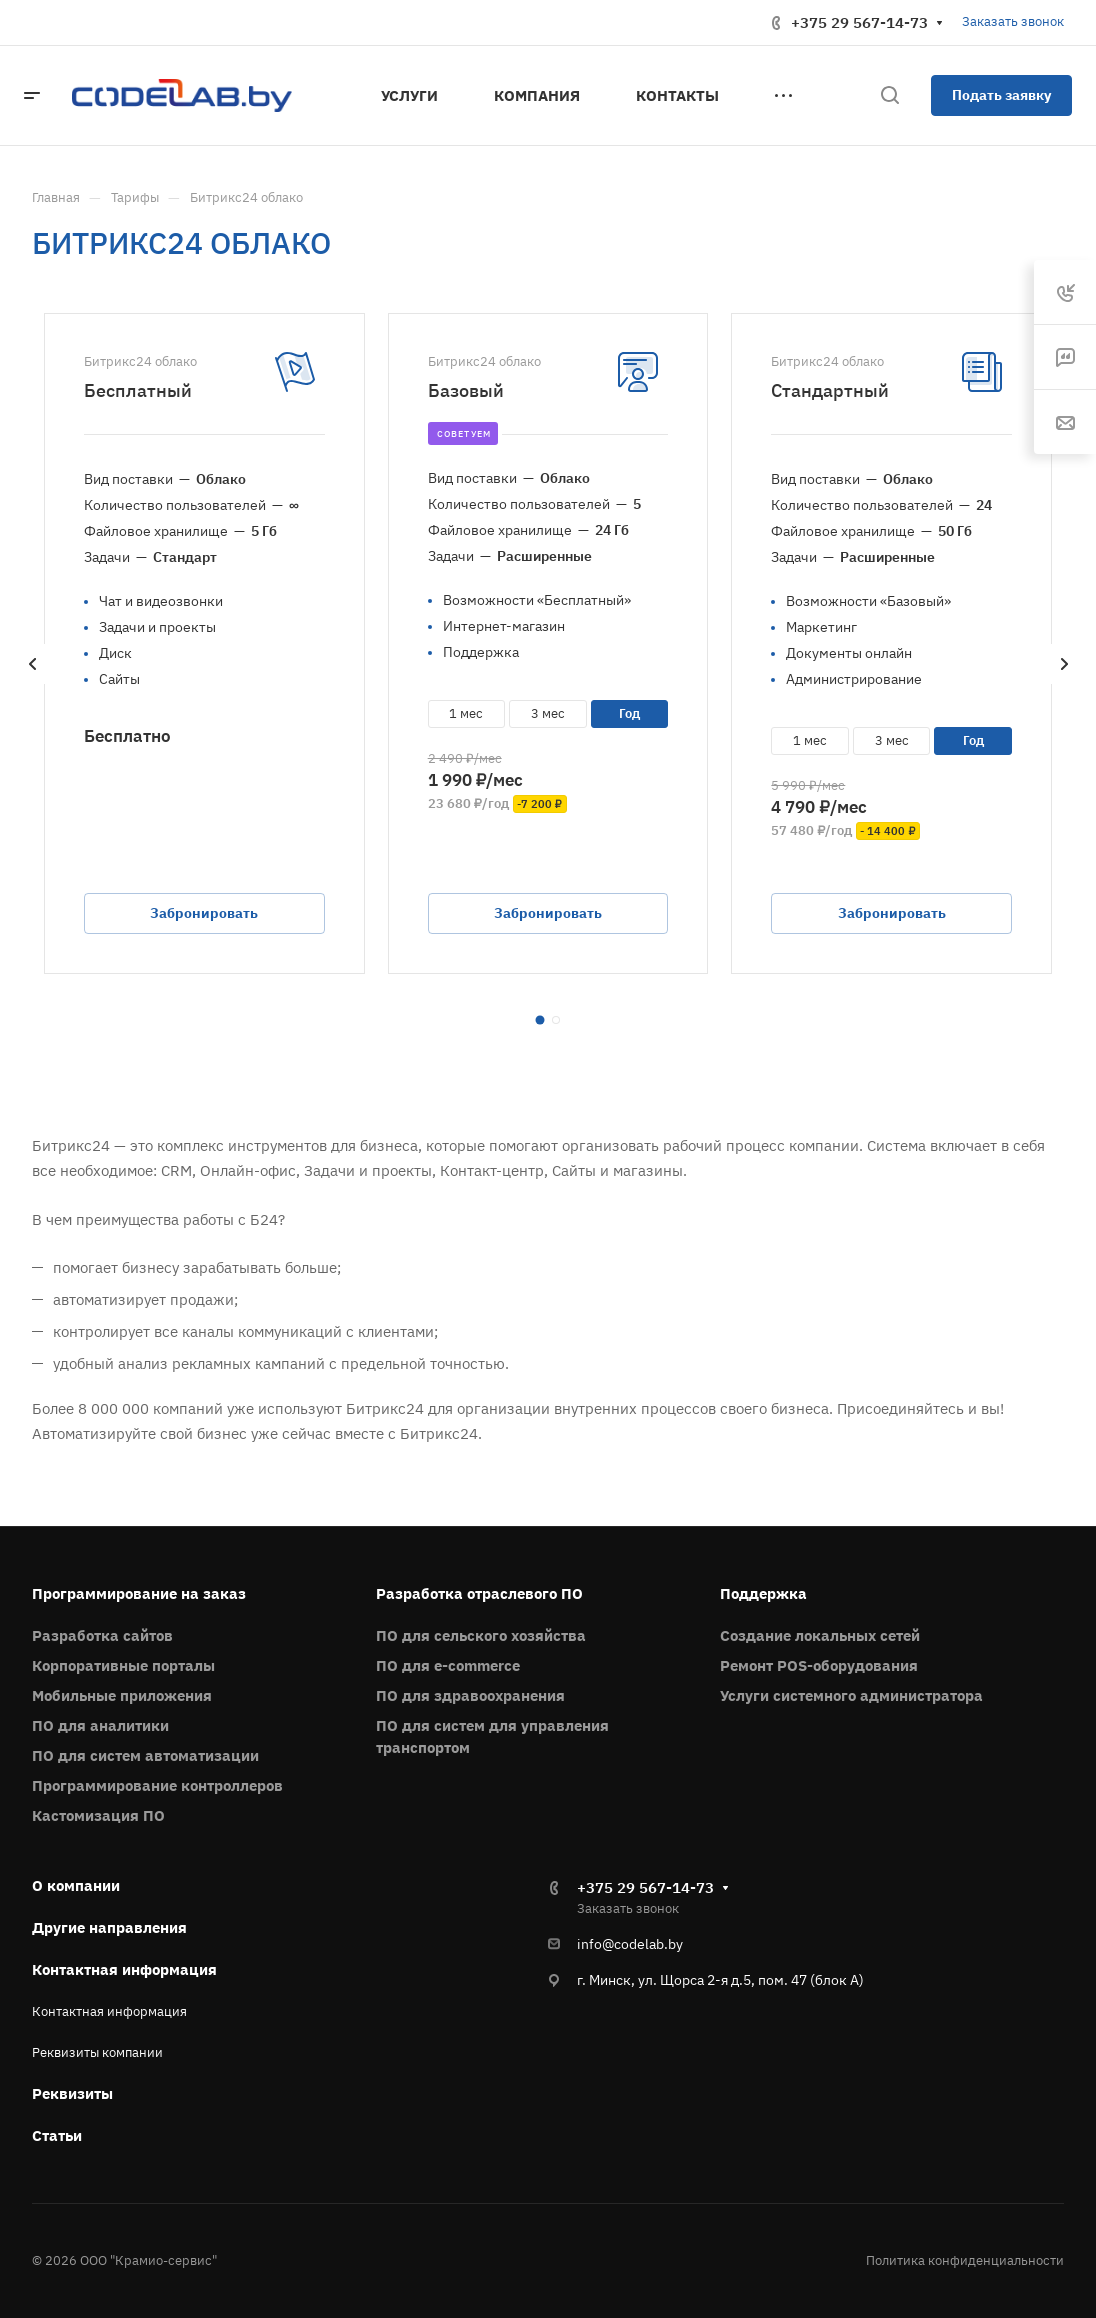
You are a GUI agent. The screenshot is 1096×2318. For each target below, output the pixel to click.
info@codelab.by (630, 1944)
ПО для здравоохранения (470, 1695)
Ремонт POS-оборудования (819, 1665)
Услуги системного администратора (851, 1695)
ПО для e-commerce (448, 1665)
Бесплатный (138, 390)
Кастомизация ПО (98, 1815)
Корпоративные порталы (123, 1665)
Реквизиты (72, 2093)
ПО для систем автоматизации (145, 1755)
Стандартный (830, 390)
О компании (76, 1885)
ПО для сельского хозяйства (481, 1635)
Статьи (57, 2135)
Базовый (466, 390)
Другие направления (109, 1927)
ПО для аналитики (100, 1725)
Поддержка (763, 1593)
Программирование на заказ (139, 1593)
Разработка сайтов (102, 1635)
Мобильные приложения (122, 1695)
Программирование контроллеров (157, 1785)
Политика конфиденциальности (965, 2260)
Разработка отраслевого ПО (479, 1593)
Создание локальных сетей (820, 1635)
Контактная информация (124, 1969)
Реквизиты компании (97, 2052)
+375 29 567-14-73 (859, 22)
